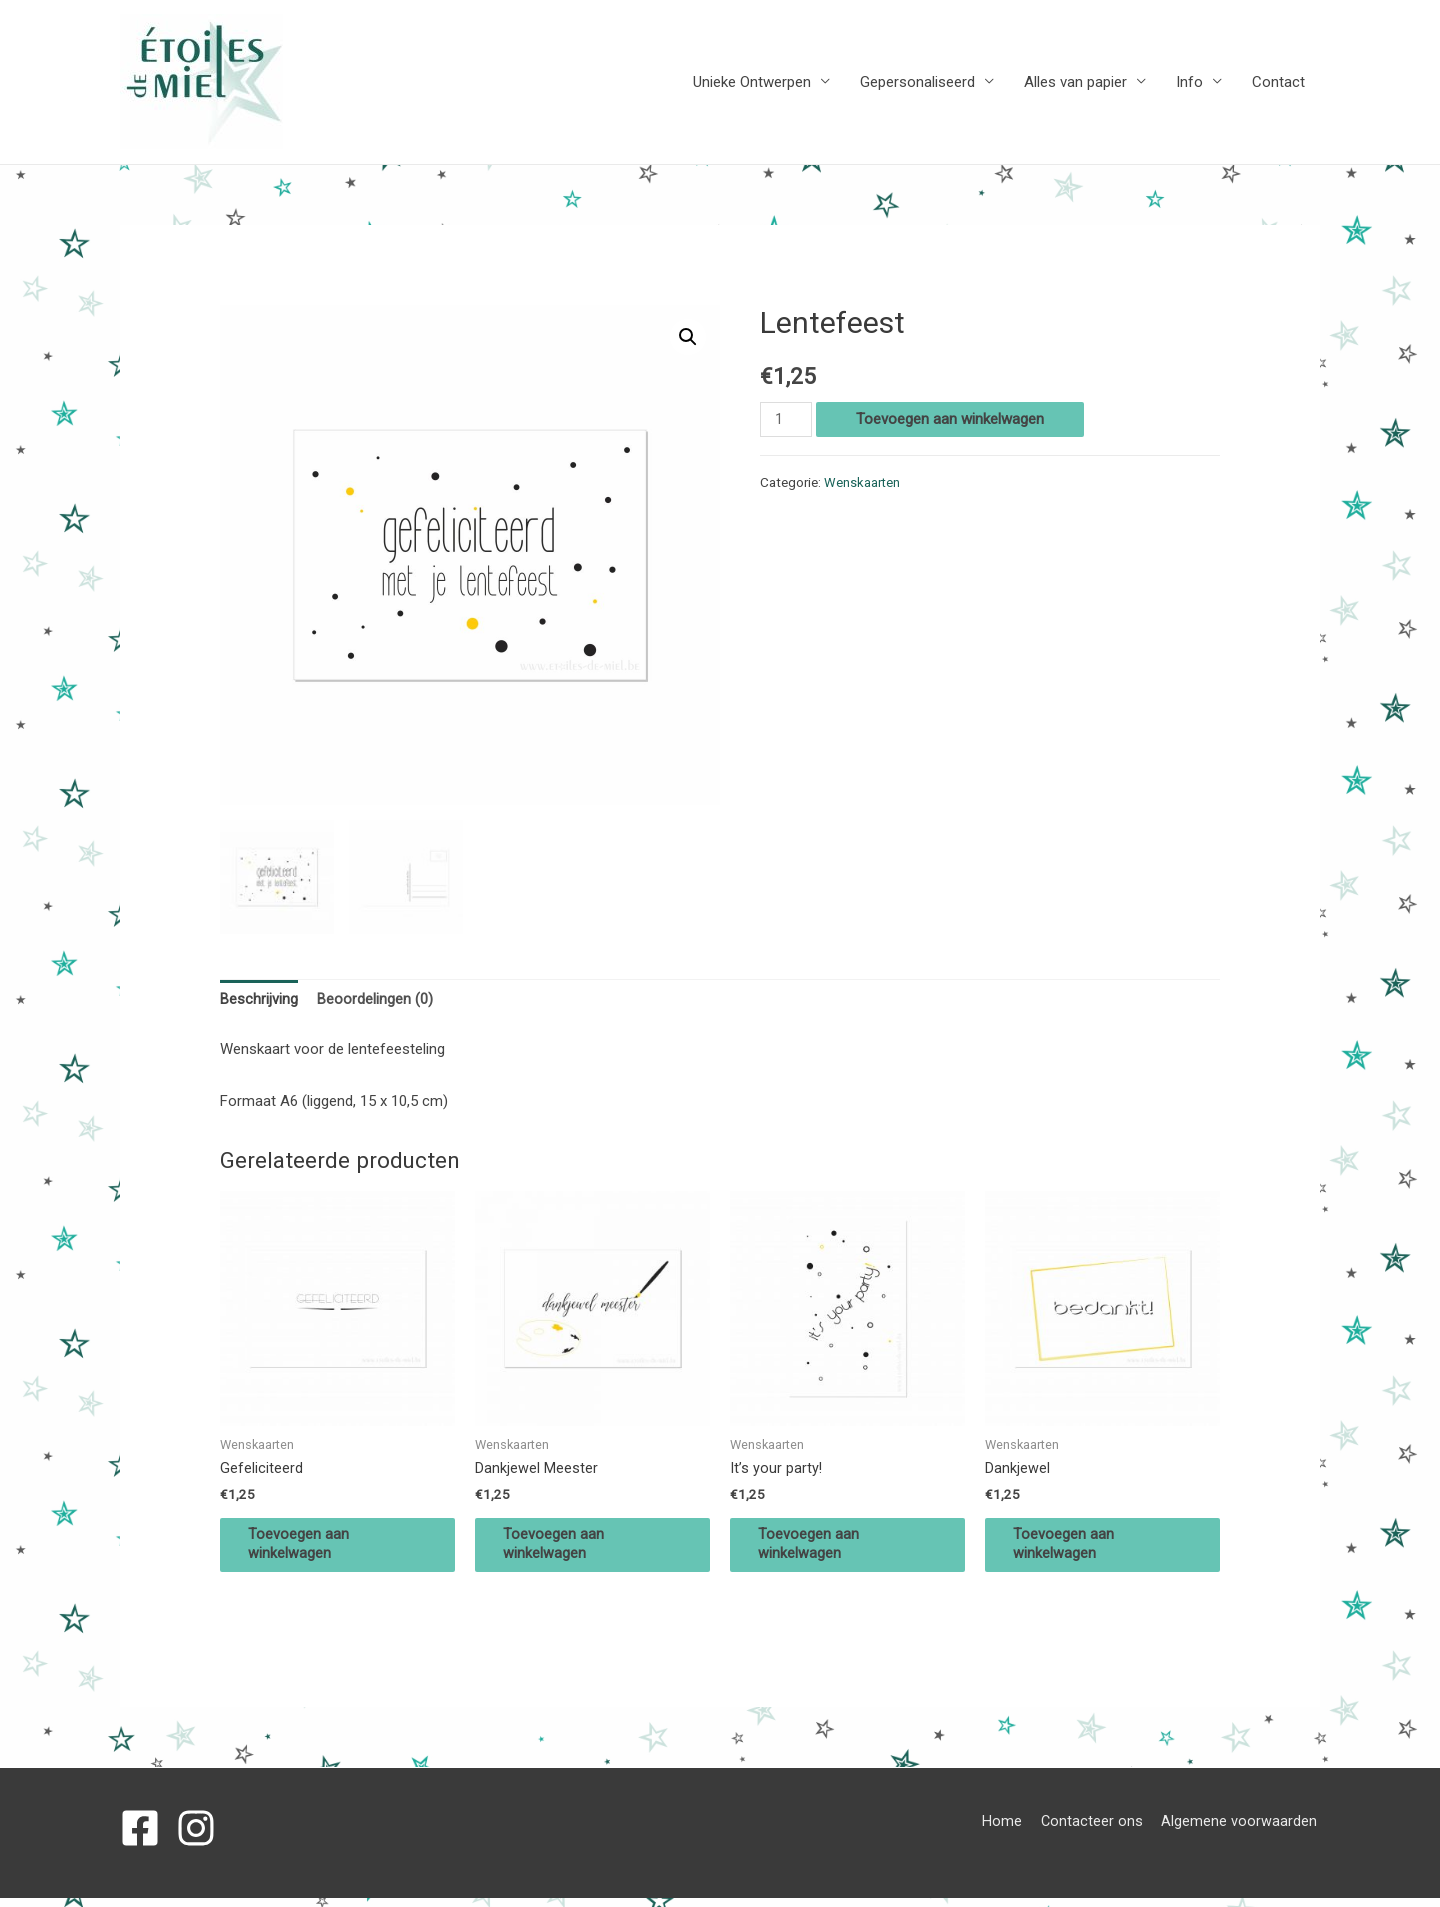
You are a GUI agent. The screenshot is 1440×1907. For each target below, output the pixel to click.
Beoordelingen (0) (375, 1001)
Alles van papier (1075, 83)
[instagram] (202, 1837)
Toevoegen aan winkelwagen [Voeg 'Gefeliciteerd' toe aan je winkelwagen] (310, 1551)
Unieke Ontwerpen (752, 83)
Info (1189, 83)
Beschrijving (259, 1001)
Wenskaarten (862, 483)
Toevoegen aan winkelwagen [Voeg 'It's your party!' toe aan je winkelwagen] (820, 1551)
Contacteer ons (1093, 1830)
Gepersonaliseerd (917, 83)
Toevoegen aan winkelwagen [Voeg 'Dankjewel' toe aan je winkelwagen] (1075, 1551)
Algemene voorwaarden (1242, 1830)
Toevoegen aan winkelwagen (952, 420)
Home (1003, 1830)
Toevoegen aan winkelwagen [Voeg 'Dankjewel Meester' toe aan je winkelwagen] (565, 1551)
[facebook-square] (146, 1837)
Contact (1278, 83)
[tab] (259, 1002)
